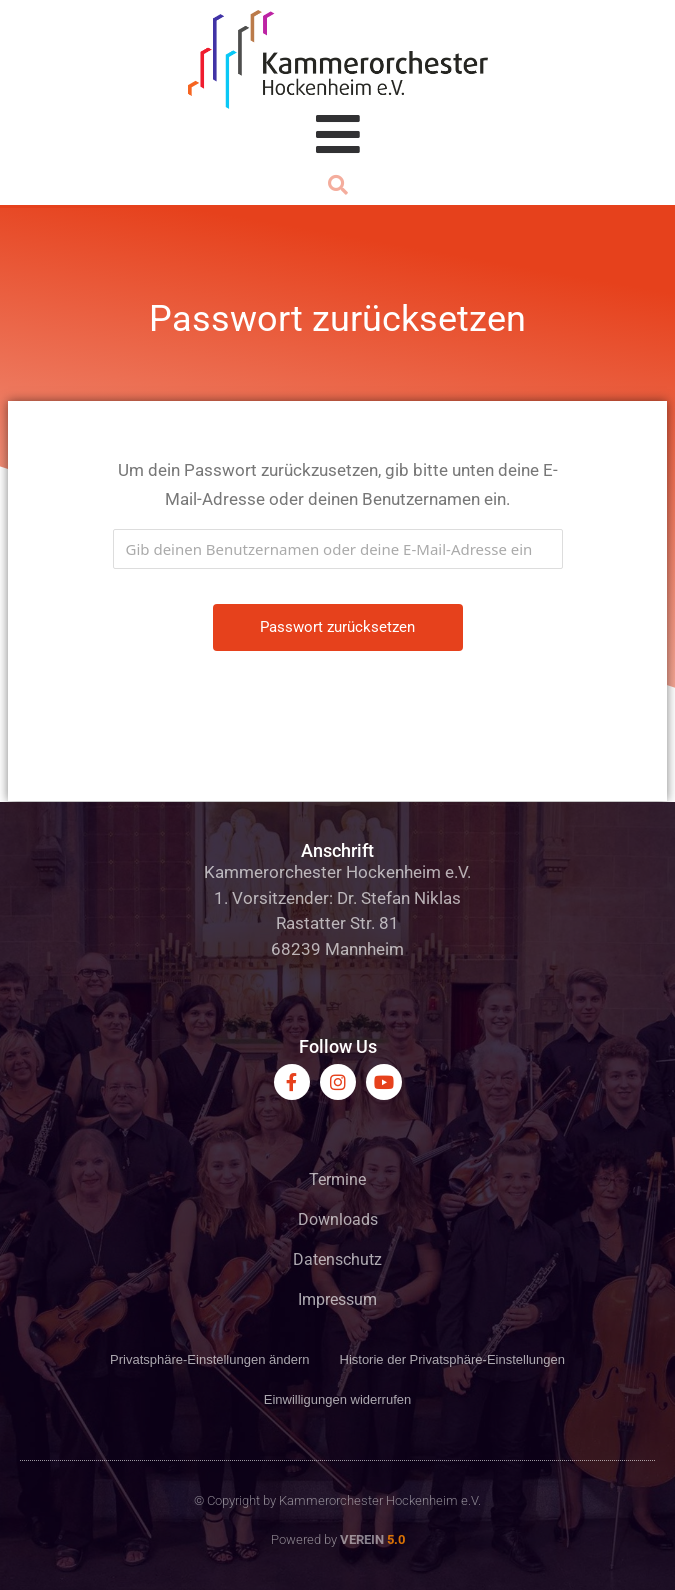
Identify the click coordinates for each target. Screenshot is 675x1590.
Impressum (337, 1299)
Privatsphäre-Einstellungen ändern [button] (209, 1359)
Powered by (338, 1539)
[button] (338, 185)
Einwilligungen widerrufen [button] (337, 1399)
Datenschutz (337, 1259)
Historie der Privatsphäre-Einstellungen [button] (452, 1359)
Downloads (338, 1219)
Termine (337, 1179)
